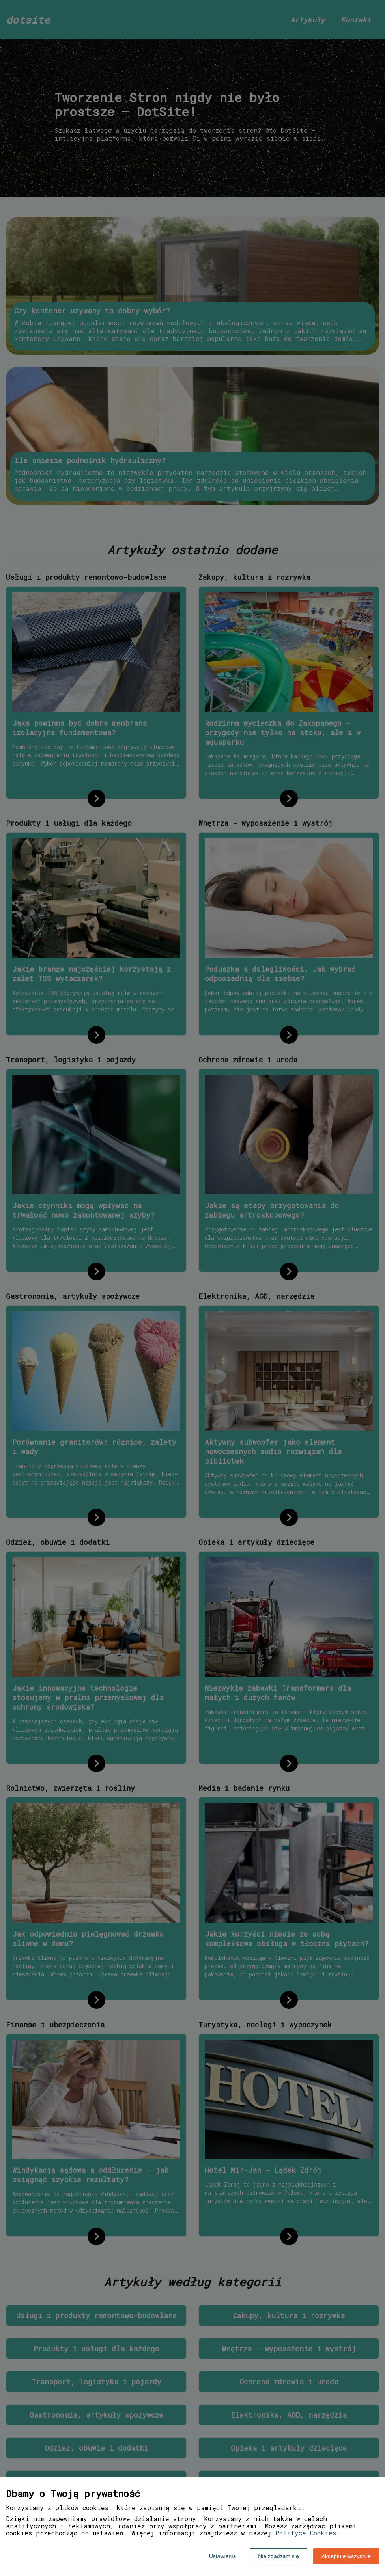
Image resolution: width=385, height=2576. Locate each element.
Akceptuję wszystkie (346, 2556)
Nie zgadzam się (278, 2556)
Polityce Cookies (305, 2533)
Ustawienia (222, 2556)
